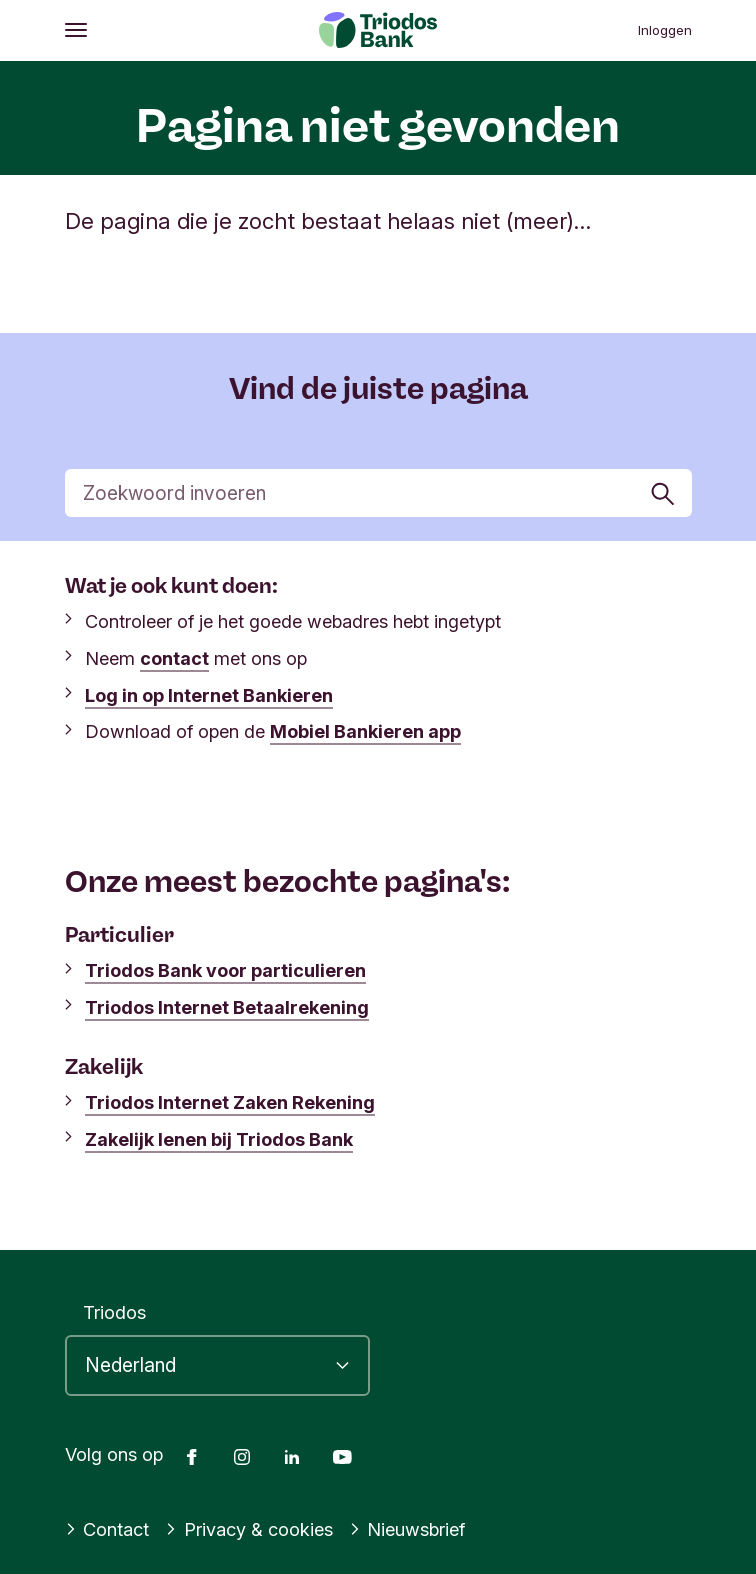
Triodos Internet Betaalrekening (227, 1007)
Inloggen (665, 30)
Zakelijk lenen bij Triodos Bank (219, 1139)
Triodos (114, 1312)
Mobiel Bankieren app (365, 731)
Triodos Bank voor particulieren (225, 970)
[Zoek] (378, 493)
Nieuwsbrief (407, 1529)
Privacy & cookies (249, 1529)
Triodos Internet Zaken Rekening (230, 1102)
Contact (107, 1529)
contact (174, 658)
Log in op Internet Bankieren (209, 695)
